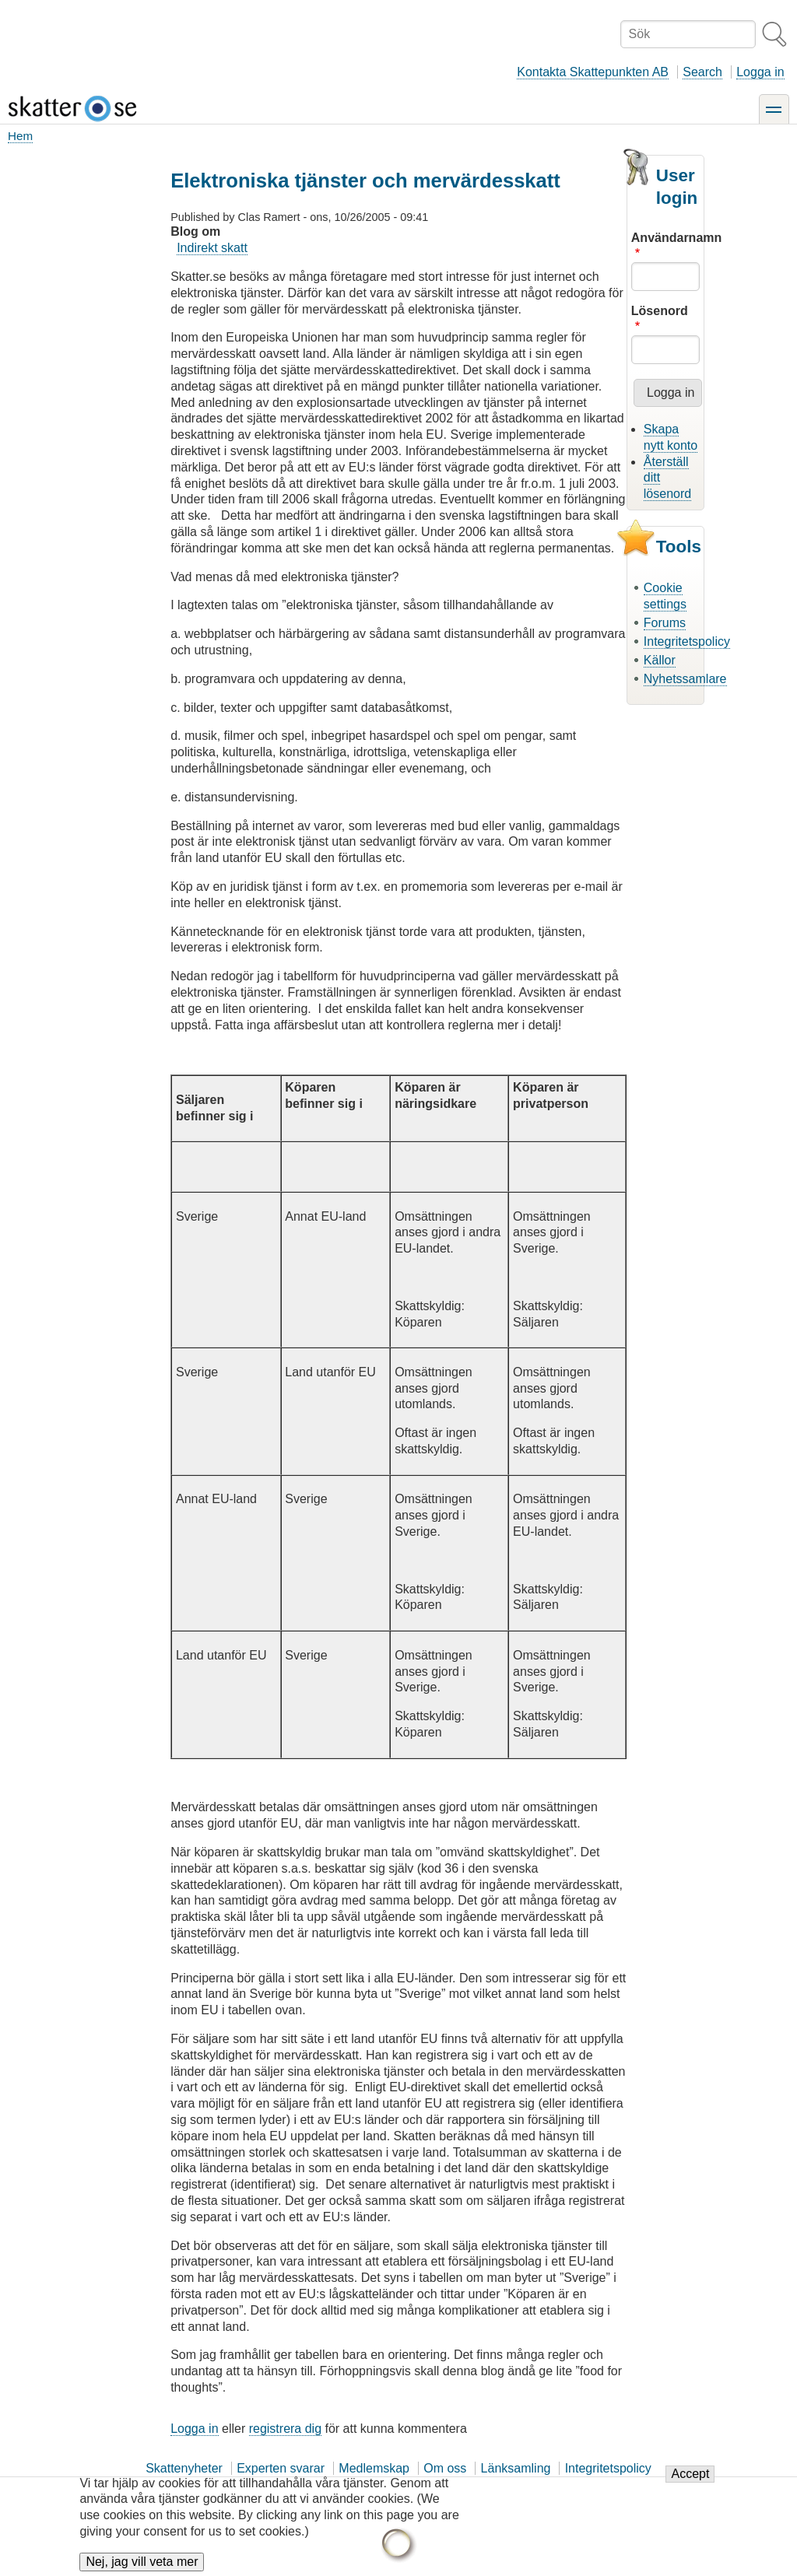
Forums (665, 622)
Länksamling (516, 2468)
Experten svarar (281, 2468)
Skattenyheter (184, 2468)
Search (702, 72)
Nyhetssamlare (685, 678)
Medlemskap (374, 2468)
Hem (20, 135)
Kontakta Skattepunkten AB (593, 72)
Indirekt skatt (212, 247)
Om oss (444, 2468)
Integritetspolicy (687, 641)
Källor (660, 660)
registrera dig (285, 2428)
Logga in (760, 72)
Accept (690, 2482)
